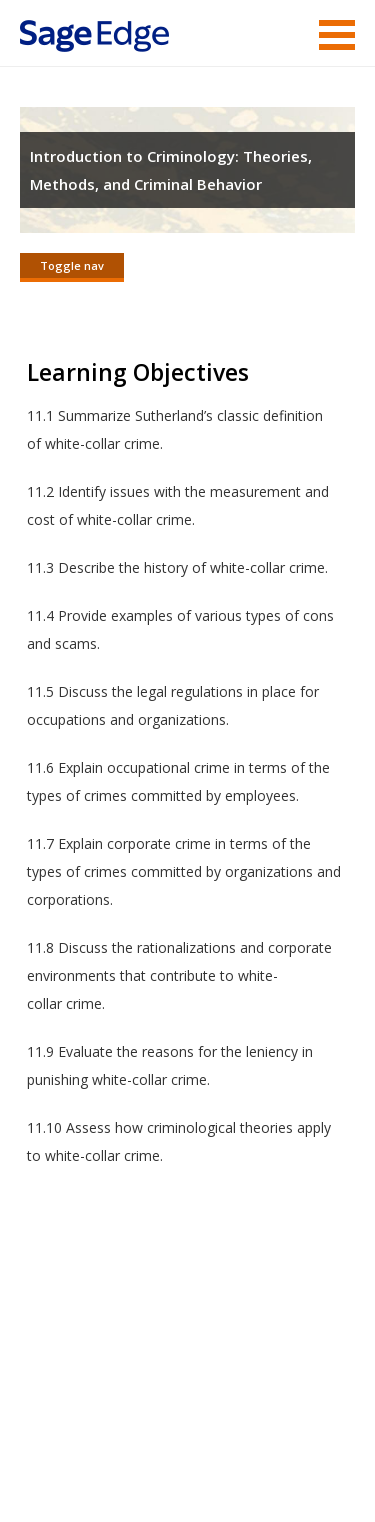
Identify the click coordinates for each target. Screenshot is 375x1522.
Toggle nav (72, 265)
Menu (337, 35)
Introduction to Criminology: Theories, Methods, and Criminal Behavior (171, 170)
